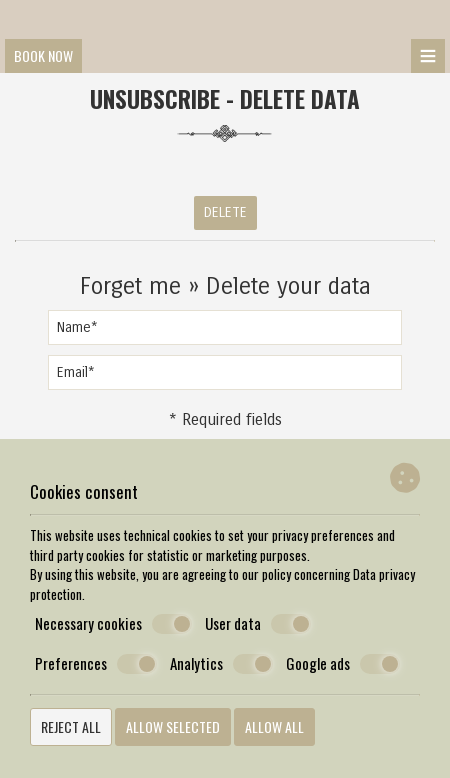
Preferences (96, 664)
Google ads (343, 664)
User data (258, 624)
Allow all (274, 726)
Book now (43, 55)
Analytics (221, 664)
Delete (225, 212)
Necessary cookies (113, 624)
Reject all (71, 726)
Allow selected (173, 726)
